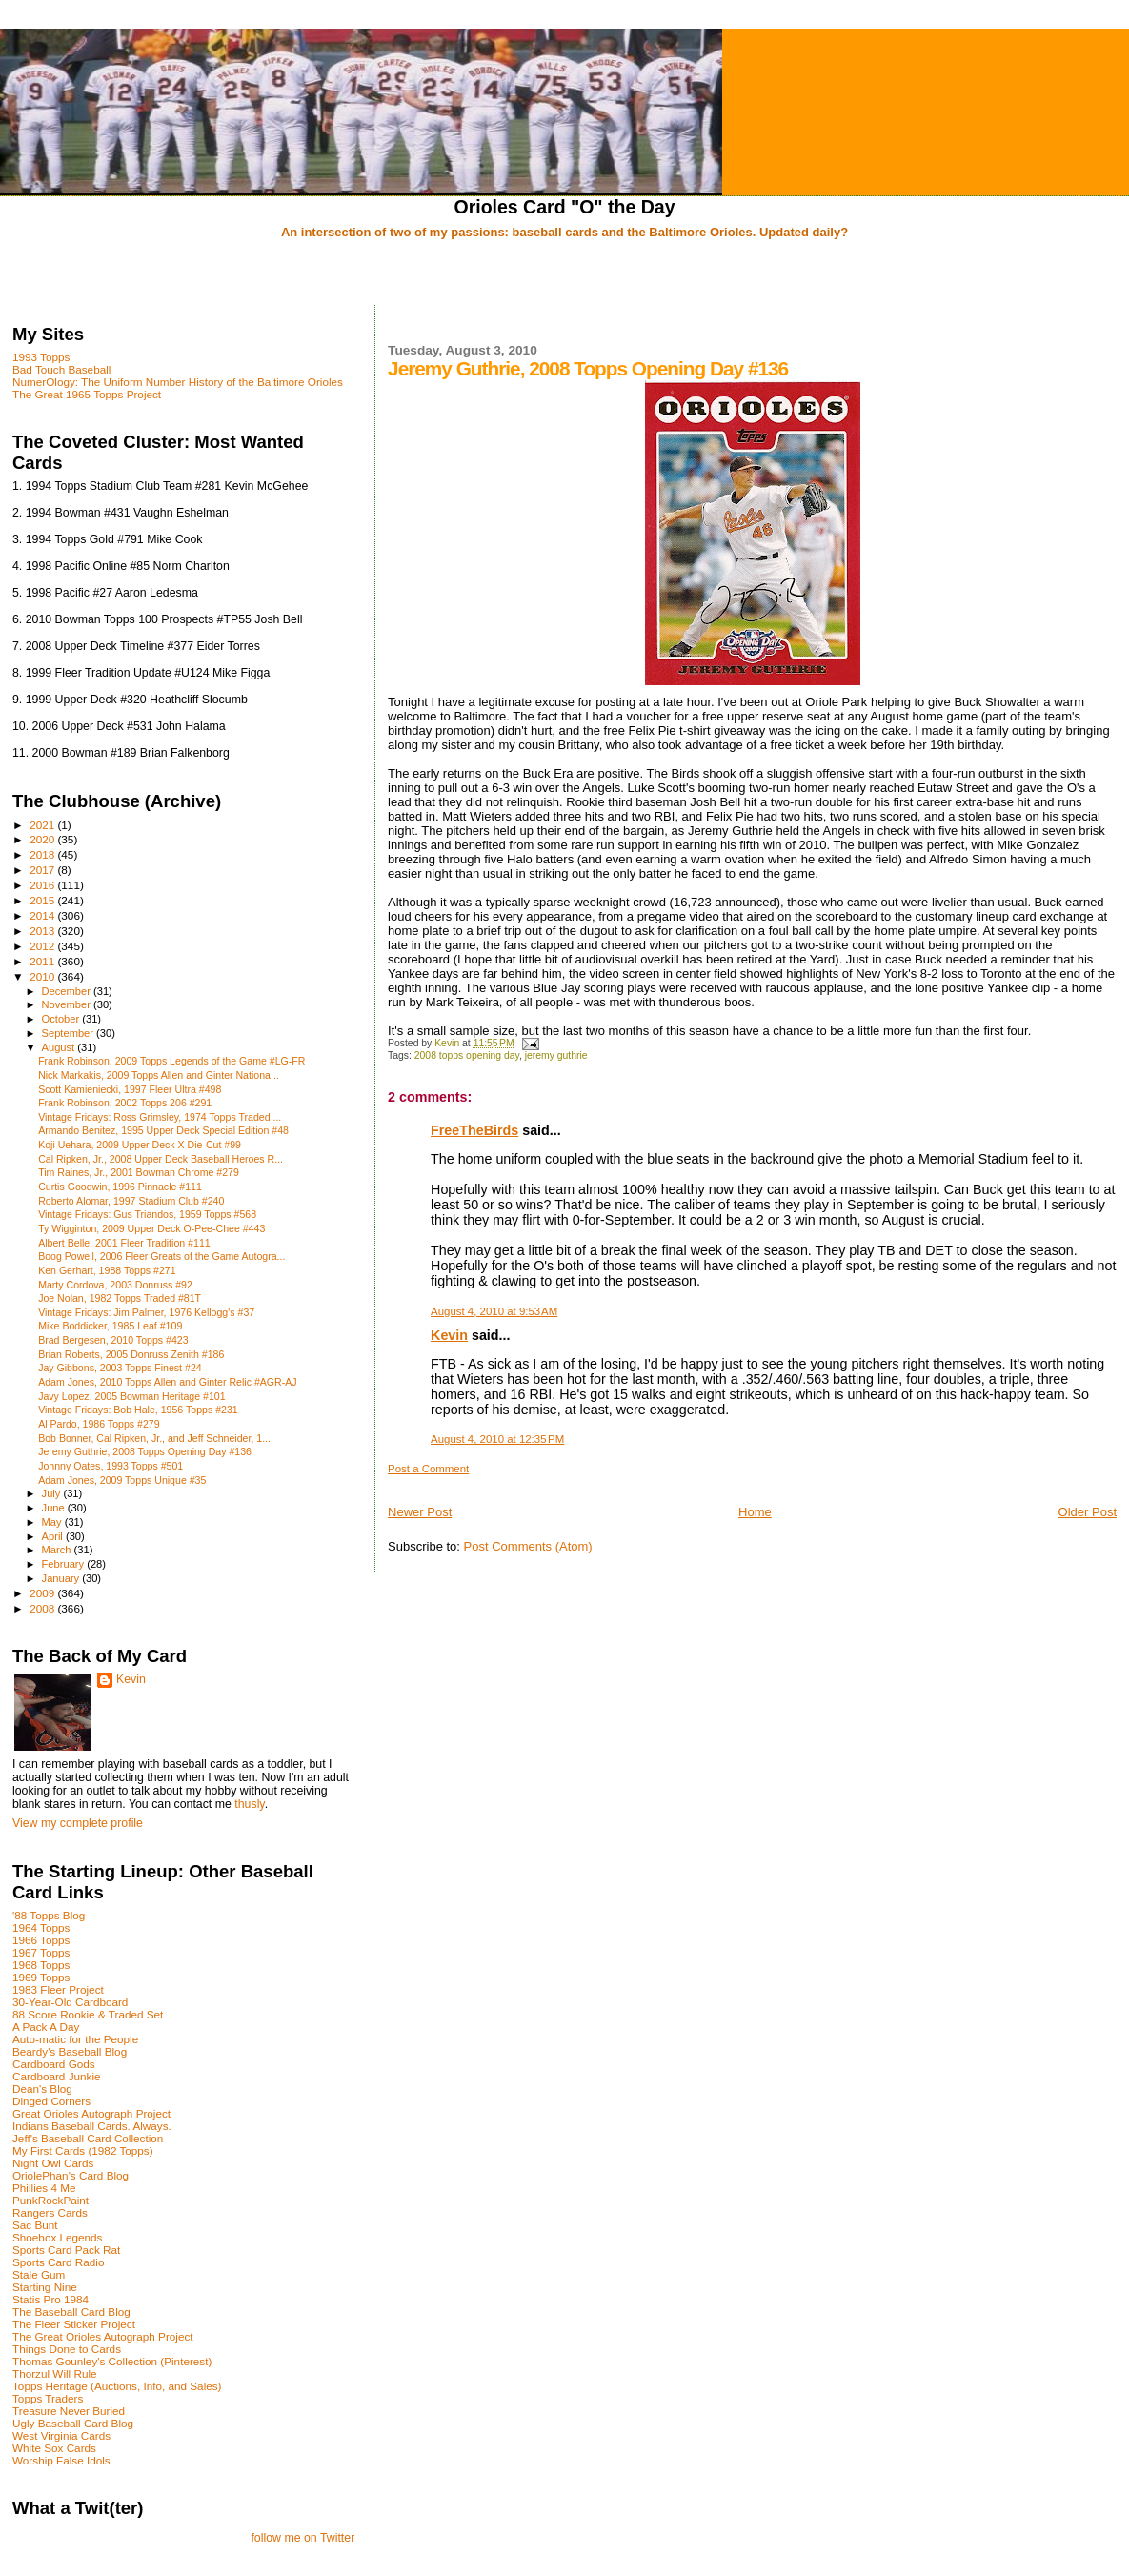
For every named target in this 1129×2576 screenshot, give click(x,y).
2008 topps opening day (466, 1055)
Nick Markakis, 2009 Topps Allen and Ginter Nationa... (158, 1075)
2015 (43, 900)
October (62, 1018)
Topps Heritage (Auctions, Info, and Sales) (117, 2386)
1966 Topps (41, 1940)
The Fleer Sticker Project (73, 2324)
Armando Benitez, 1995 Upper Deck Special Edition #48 (163, 1130)
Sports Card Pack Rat (66, 2249)
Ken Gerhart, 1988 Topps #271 (106, 1270)
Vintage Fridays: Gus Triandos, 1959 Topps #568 (147, 1214)
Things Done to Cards (66, 2349)
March (58, 1549)
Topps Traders (47, 2398)
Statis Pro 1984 (50, 2299)
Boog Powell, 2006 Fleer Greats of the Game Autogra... (161, 1256)
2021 (43, 825)
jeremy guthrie (556, 1055)
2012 (43, 946)
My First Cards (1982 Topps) (82, 2150)
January (62, 1578)
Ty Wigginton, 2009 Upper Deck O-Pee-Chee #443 (151, 1228)
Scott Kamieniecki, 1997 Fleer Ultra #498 (129, 1089)
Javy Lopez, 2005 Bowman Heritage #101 (131, 1396)
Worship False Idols (61, 2460)
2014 (43, 915)
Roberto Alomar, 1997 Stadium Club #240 (131, 1201)
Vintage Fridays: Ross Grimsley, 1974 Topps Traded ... (159, 1117)
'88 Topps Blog (48, 1915)
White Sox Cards (54, 2448)
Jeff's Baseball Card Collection (87, 2138)
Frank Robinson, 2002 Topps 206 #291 (125, 1102)
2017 (43, 869)
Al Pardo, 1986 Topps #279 (98, 1424)
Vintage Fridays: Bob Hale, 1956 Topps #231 (138, 1409)
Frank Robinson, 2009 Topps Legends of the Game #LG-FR (171, 1060)
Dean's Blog (42, 2088)
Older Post (1087, 1512)
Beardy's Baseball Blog (69, 2051)
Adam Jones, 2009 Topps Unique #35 (122, 1480)
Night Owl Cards (52, 2163)
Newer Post (420, 1512)
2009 (43, 1593)
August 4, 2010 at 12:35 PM (497, 1439)
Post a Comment (428, 1468)
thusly (249, 1804)
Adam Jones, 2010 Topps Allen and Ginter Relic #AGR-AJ (167, 1382)
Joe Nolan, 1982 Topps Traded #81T (119, 1298)
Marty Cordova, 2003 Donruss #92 (115, 1284)
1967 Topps (41, 1952)
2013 (43, 930)
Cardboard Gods (53, 2064)
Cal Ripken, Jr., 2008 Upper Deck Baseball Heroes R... (160, 1159)
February (65, 1564)
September (69, 1033)
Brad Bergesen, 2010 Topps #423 (113, 1340)
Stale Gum (38, 2274)
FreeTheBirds (474, 1130)
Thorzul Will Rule (54, 2373)
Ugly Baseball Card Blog (72, 2423)
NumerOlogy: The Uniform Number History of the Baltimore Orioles (177, 381)
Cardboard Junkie (56, 2076)
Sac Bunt (35, 2225)
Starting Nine (44, 2287)
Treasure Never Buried (68, 2410)
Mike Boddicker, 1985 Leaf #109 (110, 1325)
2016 (43, 885)
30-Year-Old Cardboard (70, 2002)
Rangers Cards (50, 2212)
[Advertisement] (565, 273)
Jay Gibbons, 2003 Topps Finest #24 (120, 1367)
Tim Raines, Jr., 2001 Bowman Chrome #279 (138, 1172)
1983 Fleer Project (58, 1989)
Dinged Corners (51, 2101)
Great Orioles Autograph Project (91, 2113)
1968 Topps (41, 1964)
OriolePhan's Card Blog (70, 2175)
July (53, 1493)
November (67, 1004)
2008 (43, 1608)
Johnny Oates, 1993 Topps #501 (110, 1465)
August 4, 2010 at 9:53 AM (494, 1311)
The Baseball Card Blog (71, 2311)
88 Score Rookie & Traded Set (87, 2014)
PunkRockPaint (50, 2200)
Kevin (449, 1335)
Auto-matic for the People (75, 2039)
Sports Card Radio (58, 2262)
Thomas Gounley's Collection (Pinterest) (112, 2361)
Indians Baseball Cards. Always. (91, 2126)
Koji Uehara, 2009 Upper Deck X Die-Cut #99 (139, 1144)
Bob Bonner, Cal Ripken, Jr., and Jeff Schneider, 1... (154, 1438)
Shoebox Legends (57, 2237)
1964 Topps (41, 1927)
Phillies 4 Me (43, 2187)
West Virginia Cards (61, 2435)
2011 (43, 961)
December (67, 991)
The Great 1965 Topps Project (86, 394)
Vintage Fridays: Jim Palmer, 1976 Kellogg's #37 (146, 1312)
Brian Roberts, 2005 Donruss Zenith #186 (131, 1354)
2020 (43, 839)
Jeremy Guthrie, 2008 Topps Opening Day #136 (145, 1451)
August (60, 1047)
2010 (43, 976)
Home (755, 1512)
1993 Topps (41, 357)
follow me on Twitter (302, 2538)
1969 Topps (41, 1977)
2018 (43, 854)
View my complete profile (77, 1823)
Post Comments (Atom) (528, 1546)
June (55, 1507)
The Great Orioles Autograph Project (102, 2336)
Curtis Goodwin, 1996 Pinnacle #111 (120, 1186)
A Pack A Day (45, 2026)
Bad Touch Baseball (61, 369)
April (54, 1536)
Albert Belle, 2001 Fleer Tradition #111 (124, 1242)
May (53, 1522)
